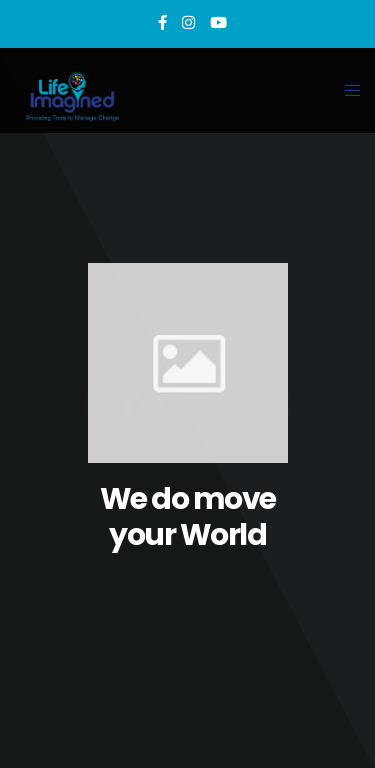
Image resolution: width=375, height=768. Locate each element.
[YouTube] (218, 22)
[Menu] (346, 90)
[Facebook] (162, 22)
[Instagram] (188, 22)
